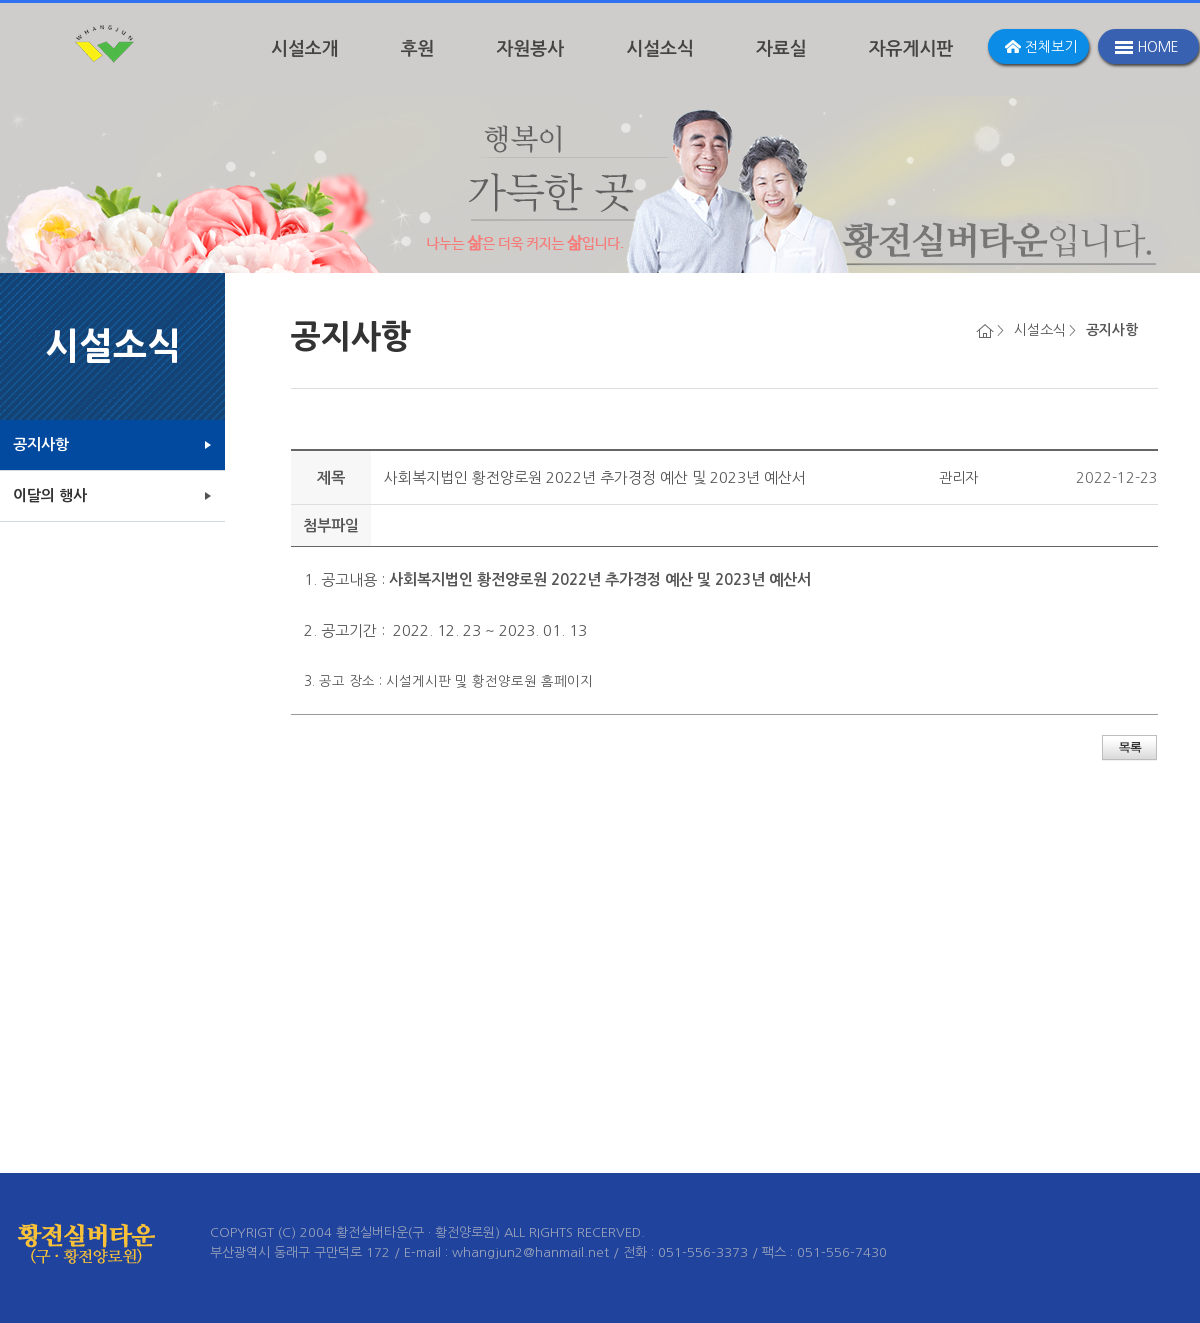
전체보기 (1051, 47)
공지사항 (41, 444)
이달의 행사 (50, 495)
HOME (1158, 47)
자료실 (781, 49)
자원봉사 (531, 49)
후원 (418, 49)
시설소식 (660, 49)
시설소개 (305, 49)
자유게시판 (911, 49)
